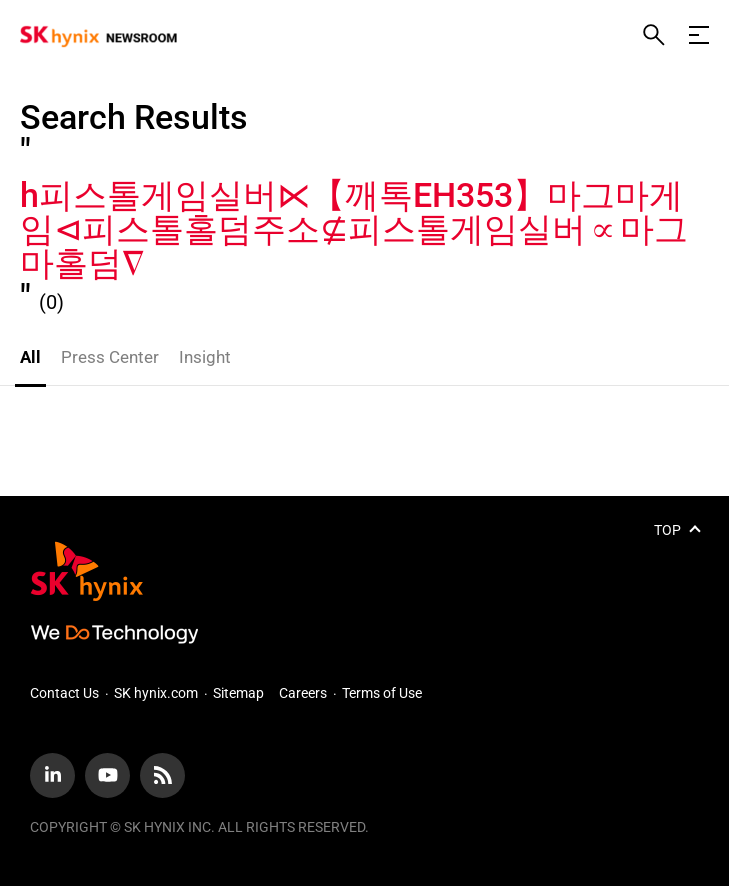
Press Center (110, 357)
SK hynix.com (156, 693)
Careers (303, 693)
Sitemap (238, 693)
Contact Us (64, 693)
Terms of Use (382, 693)
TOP (667, 530)
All (30, 357)
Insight (205, 357)
